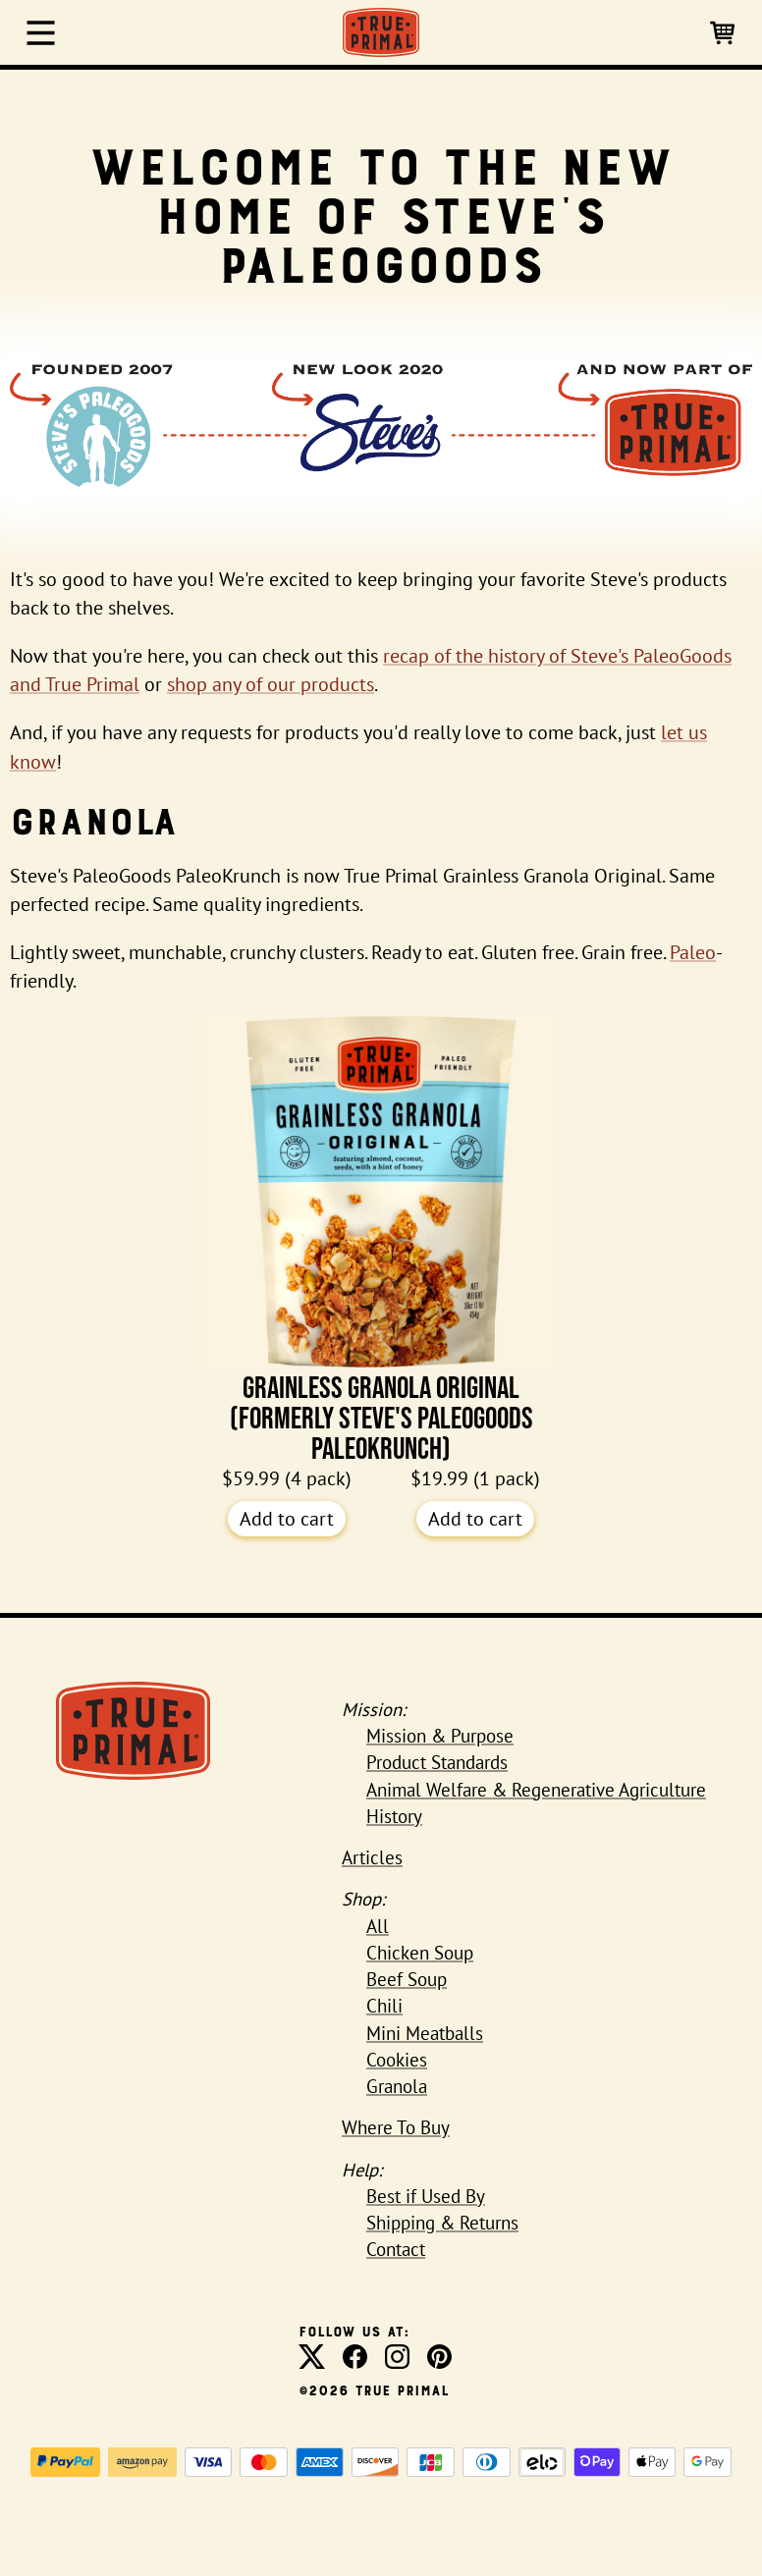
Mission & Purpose (440, 1735)
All (377, 1926)
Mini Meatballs (424, 2033)
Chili (384, 2005)
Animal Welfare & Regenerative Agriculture (536, 1789)
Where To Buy (396, 2127)
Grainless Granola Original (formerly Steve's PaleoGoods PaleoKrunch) (381, 1240)
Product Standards (437, 1762)
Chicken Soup (419, 1952)
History (394, 1816)
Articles (372, 1857)
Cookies (396, 2059)
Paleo (693, 952)
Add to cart (287, 1518)
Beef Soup (406, 1979)
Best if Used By (425, 2196)
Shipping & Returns (442, 2222)
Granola (396, 2086)
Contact (395, 2249)
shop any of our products (270, 684)
